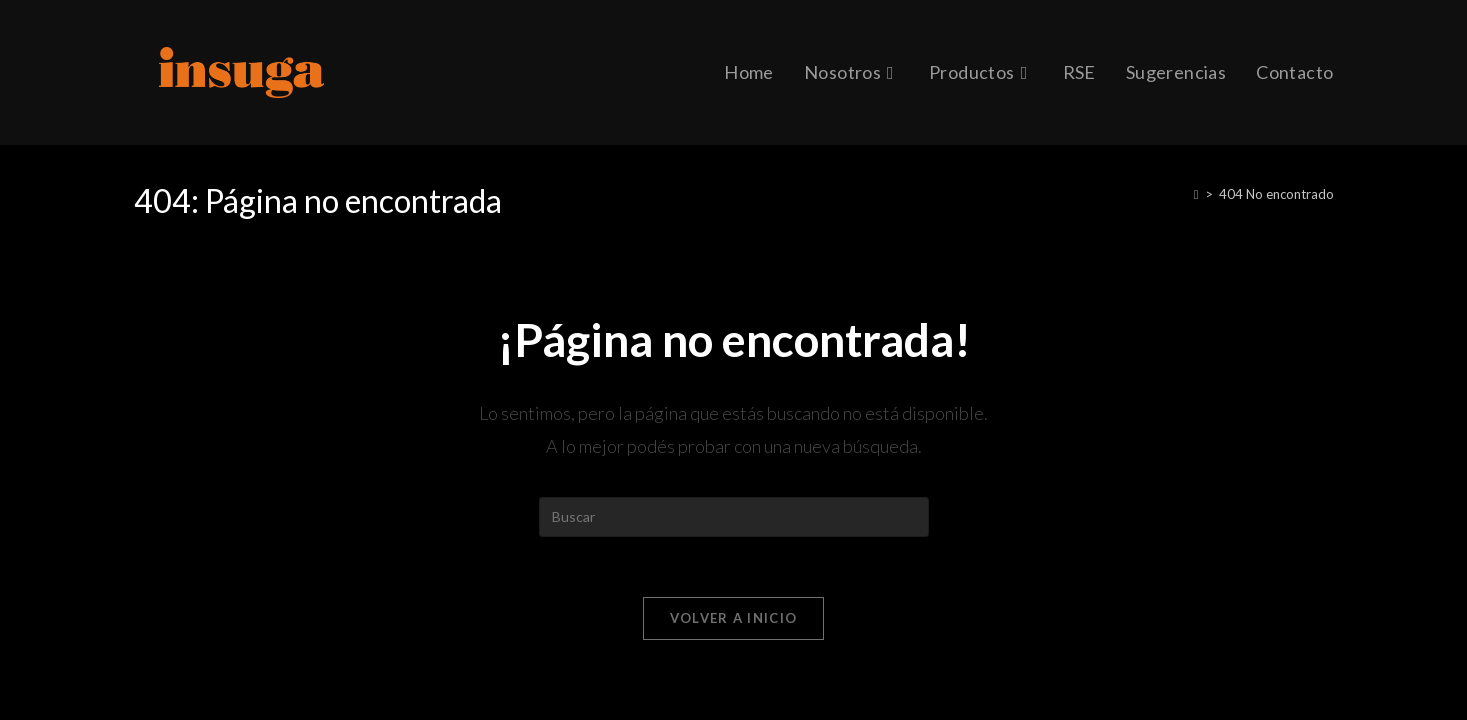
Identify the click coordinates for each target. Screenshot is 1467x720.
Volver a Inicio (734, 618)
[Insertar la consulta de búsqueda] (734, 517)
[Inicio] (1196, 194)
